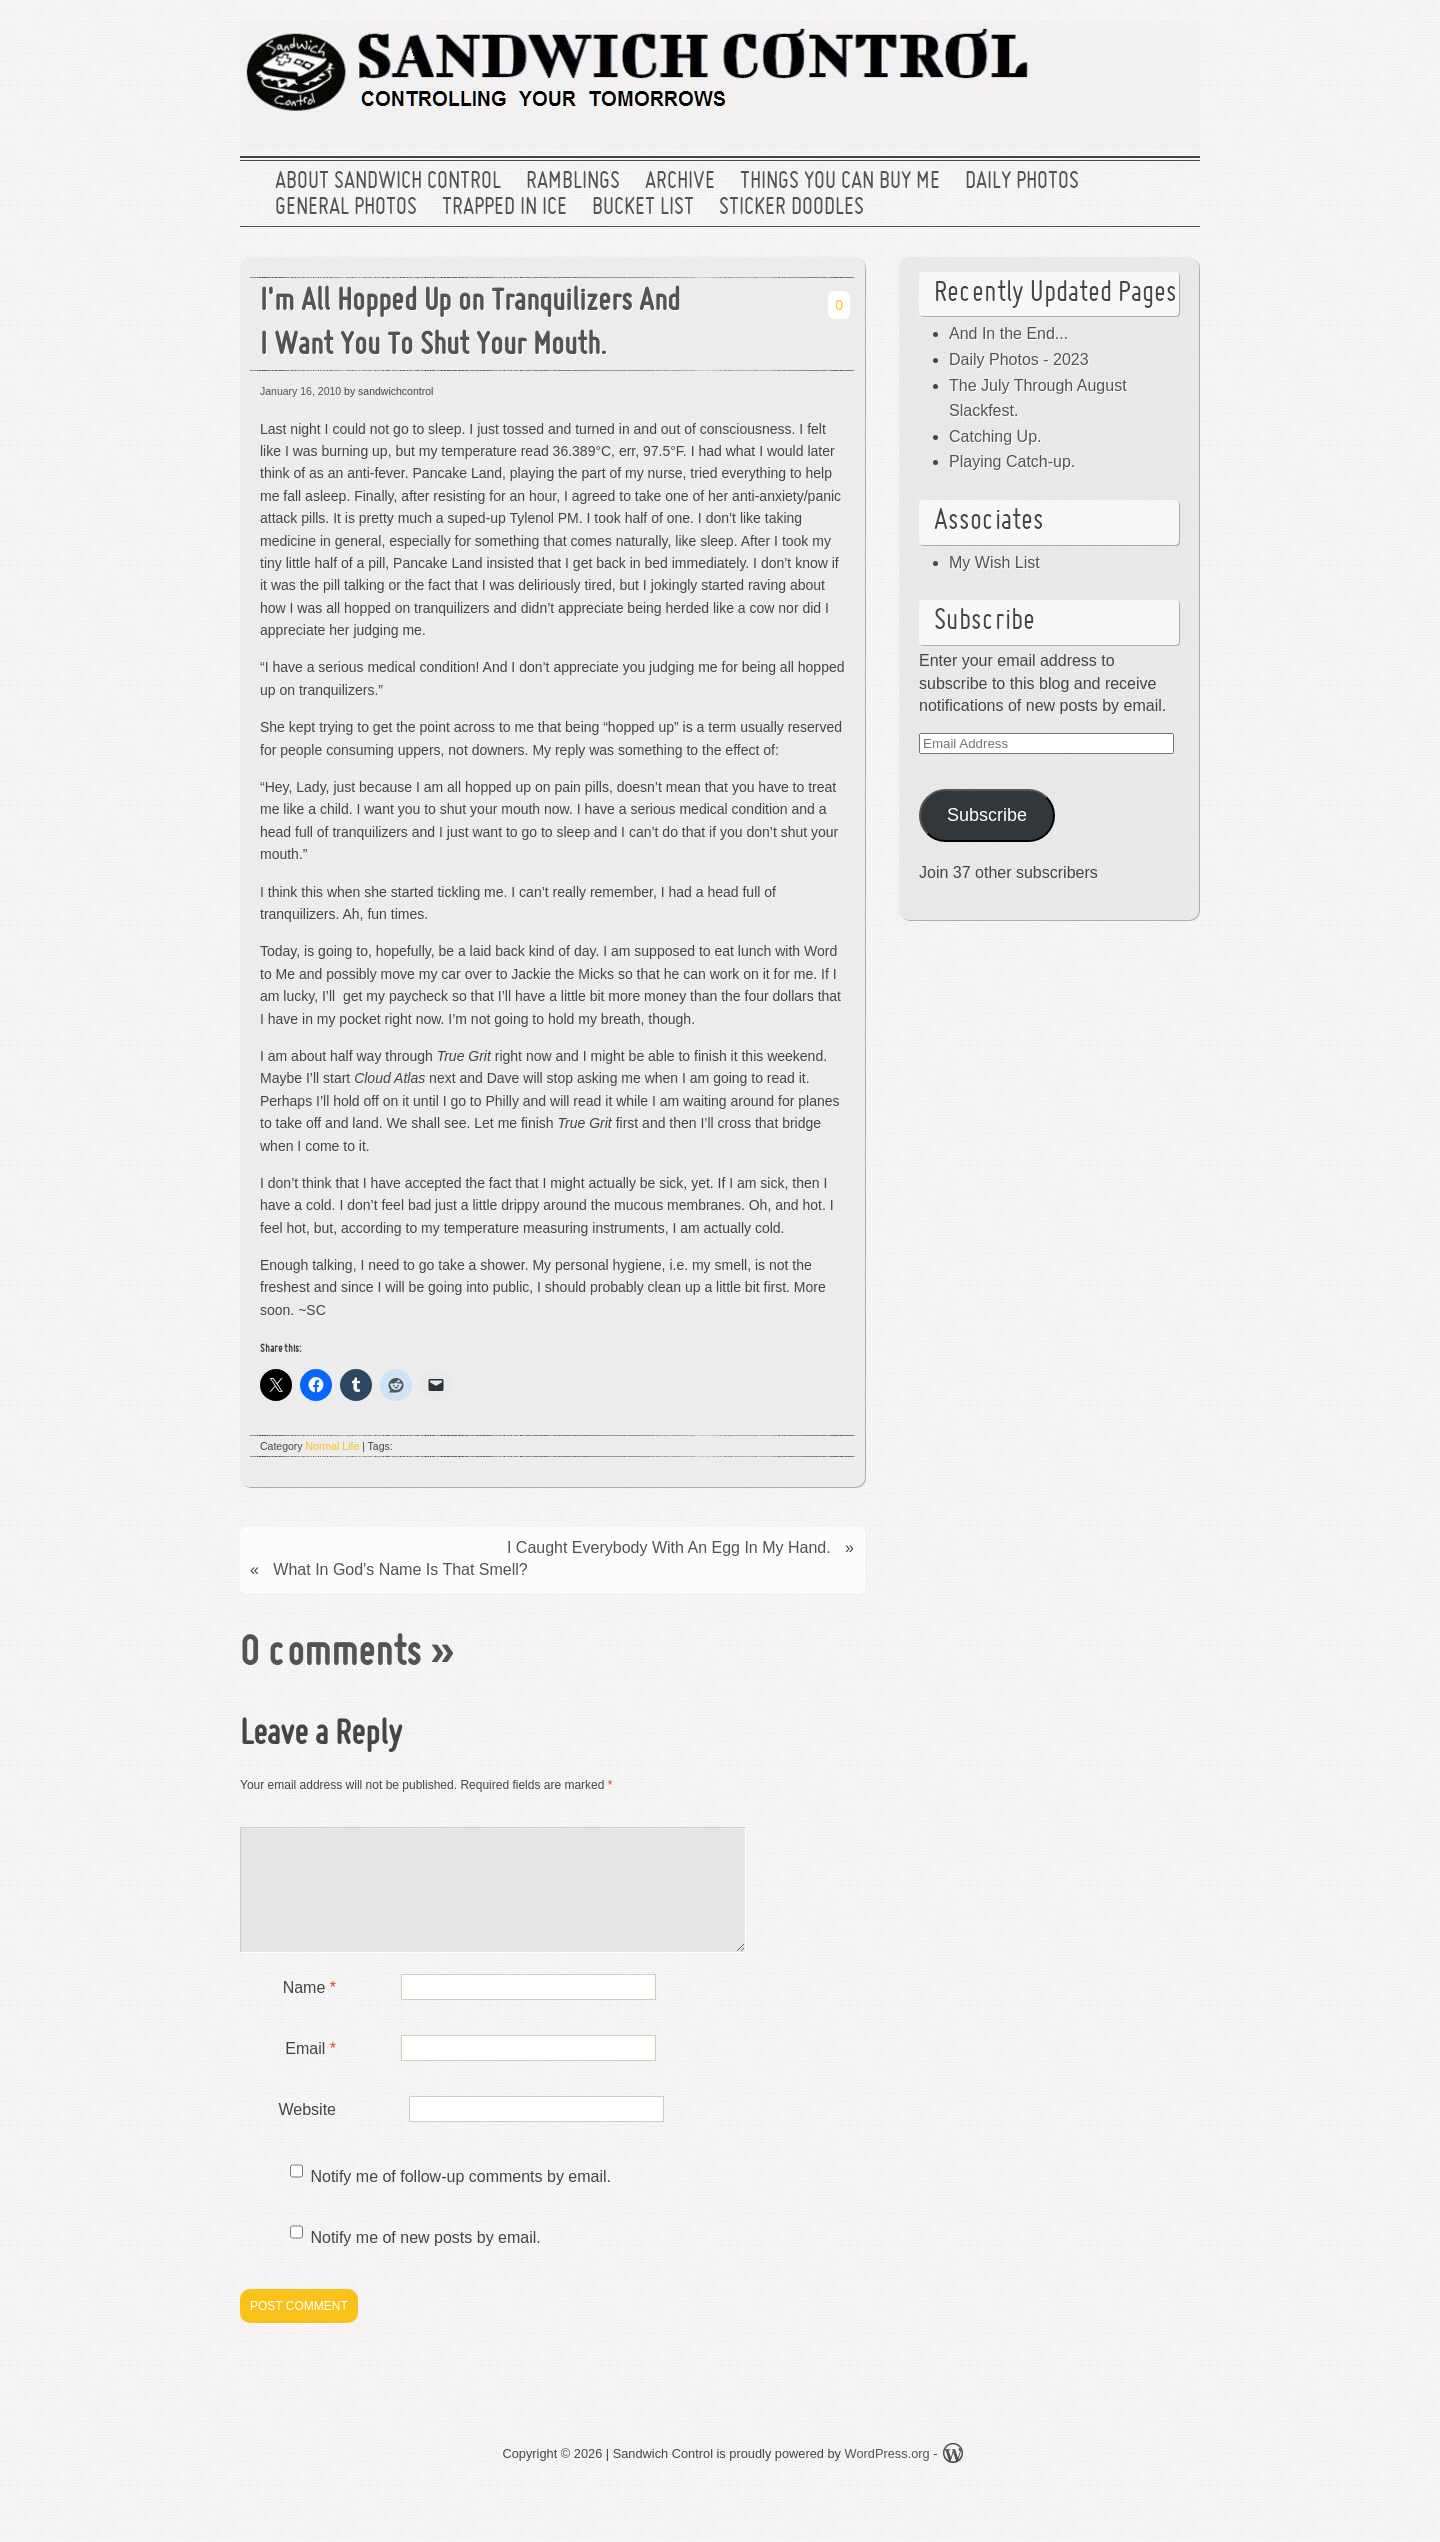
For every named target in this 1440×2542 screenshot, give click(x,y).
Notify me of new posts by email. (425, 2261)
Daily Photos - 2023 (1019, 359)
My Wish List (994, 562)
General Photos (346, 208)
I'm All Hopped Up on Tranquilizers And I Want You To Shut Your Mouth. (470, 325)
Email (310, 2072)
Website (307, 2133)
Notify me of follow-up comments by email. (460, 2200)
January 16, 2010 (300, 391)
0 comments (330, 1655)
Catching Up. (995, 436)
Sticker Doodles (791, 208)
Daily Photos (1022, 182)
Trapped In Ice (504, 208)
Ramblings (573, 182)
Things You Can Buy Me (840, 182)
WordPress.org (887, 2477)
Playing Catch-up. (1012, 461)
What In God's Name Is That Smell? (400, 1569)
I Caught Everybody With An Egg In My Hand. (669, 1547)
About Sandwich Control (388, 182)
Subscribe (987, 815)
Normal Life (333, 1446)
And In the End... (1008, 333)
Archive (680, 182)
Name (309, 2011)
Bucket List (643, 208)
